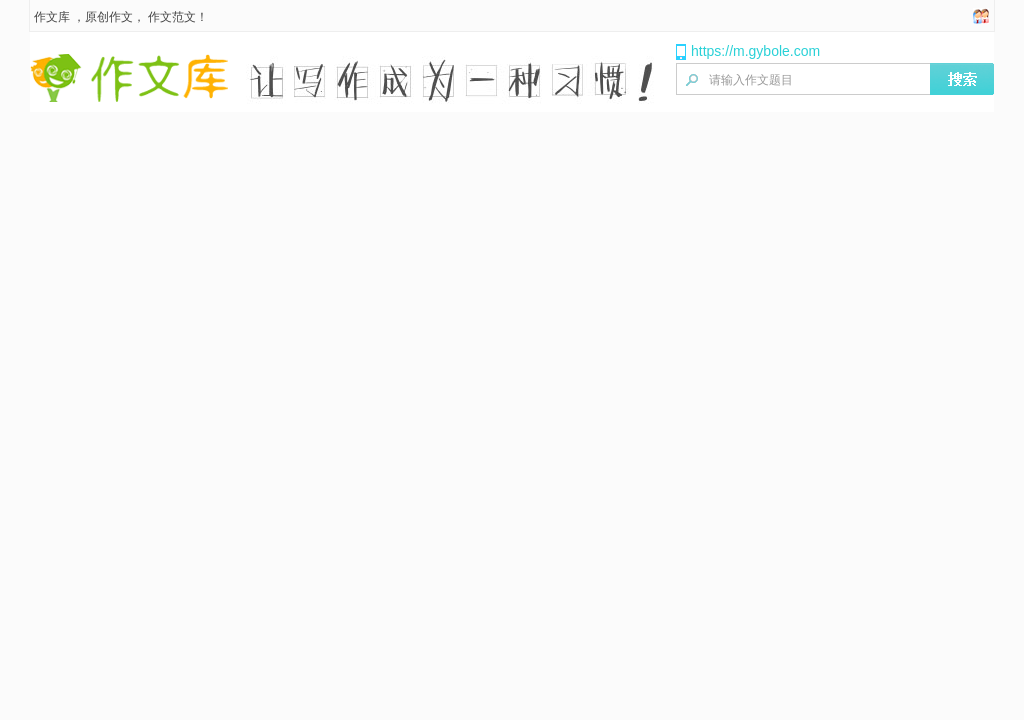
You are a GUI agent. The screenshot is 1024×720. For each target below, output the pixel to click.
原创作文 (109, 17)
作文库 (52, 17)
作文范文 (172, 17)
